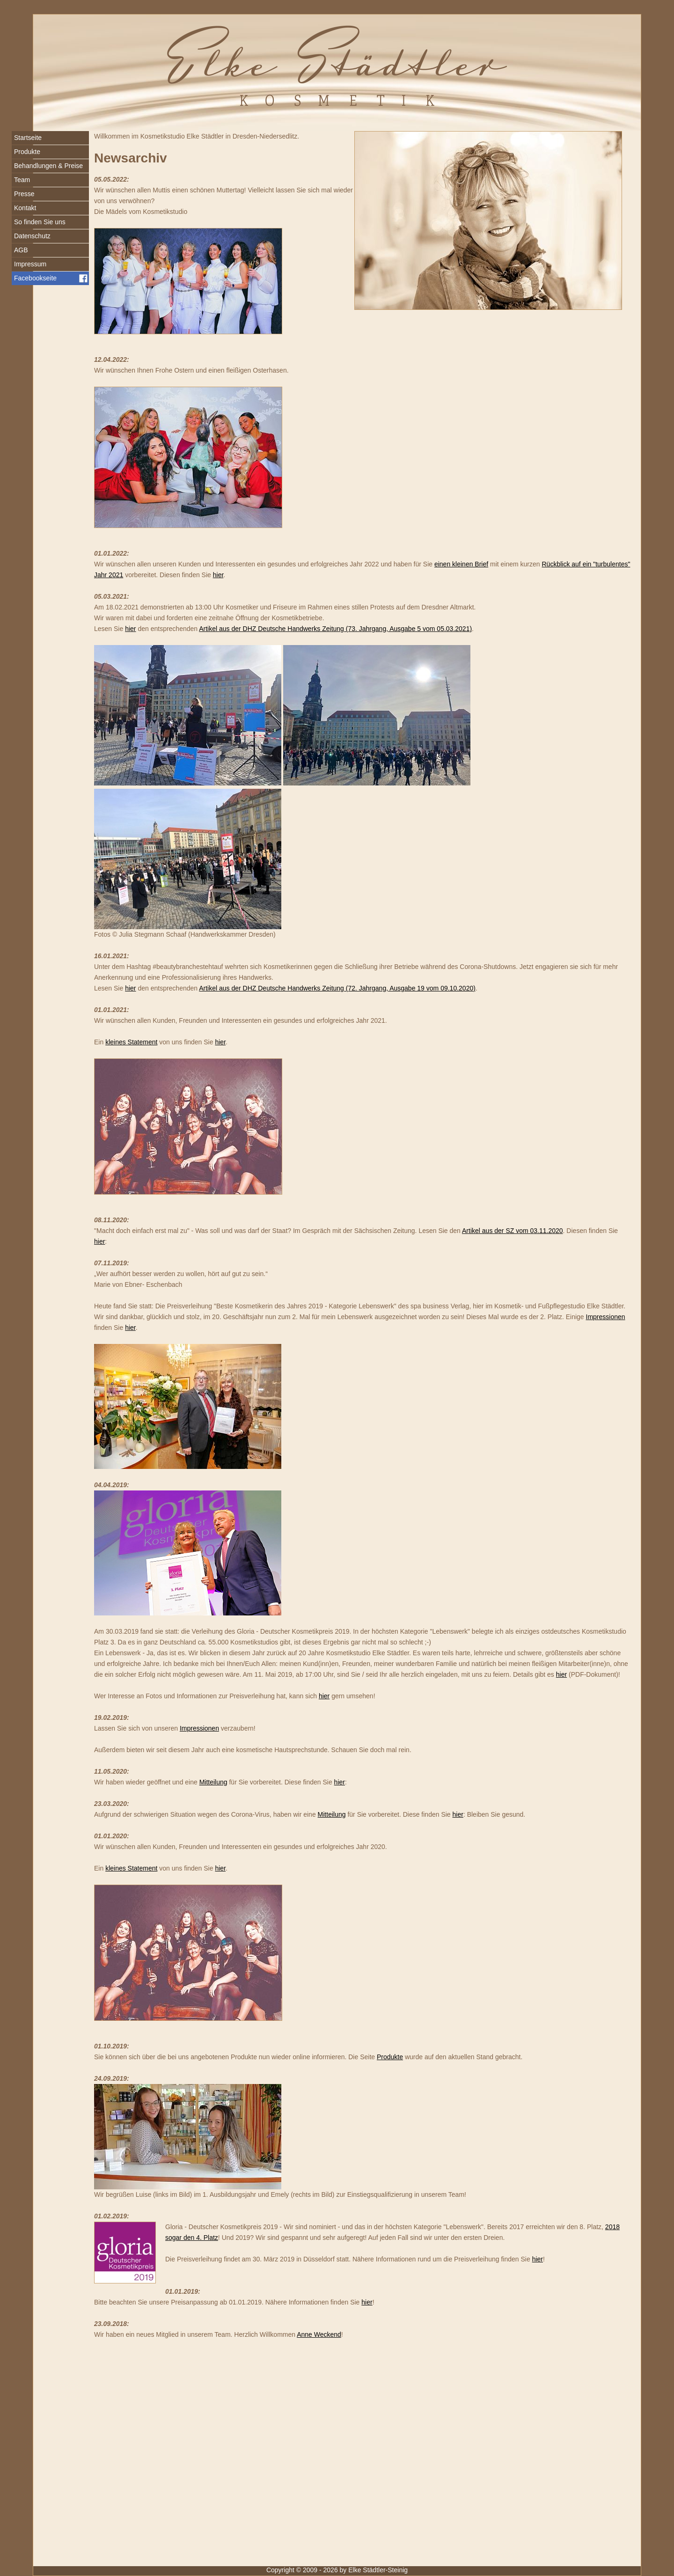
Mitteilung (213, 1782)
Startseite (28, 137)
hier (218, 575)
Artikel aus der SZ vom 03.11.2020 (512, 1230)
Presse (24, 194)
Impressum (30, 264)
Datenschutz (32, 236)
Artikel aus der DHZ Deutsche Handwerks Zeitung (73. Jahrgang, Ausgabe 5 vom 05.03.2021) (335, 628)
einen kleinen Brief (461, 564)
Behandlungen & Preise (48, 165)
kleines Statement (131, 1042)
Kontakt (25, 208)
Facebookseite (35, 278)
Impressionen (605, 1317)
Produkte (390, 2057)
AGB (21, 250)
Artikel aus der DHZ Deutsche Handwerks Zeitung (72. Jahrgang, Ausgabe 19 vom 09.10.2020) (337, 988)
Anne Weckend (319, 2334)
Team (22, 179)
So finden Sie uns (40, 222)
